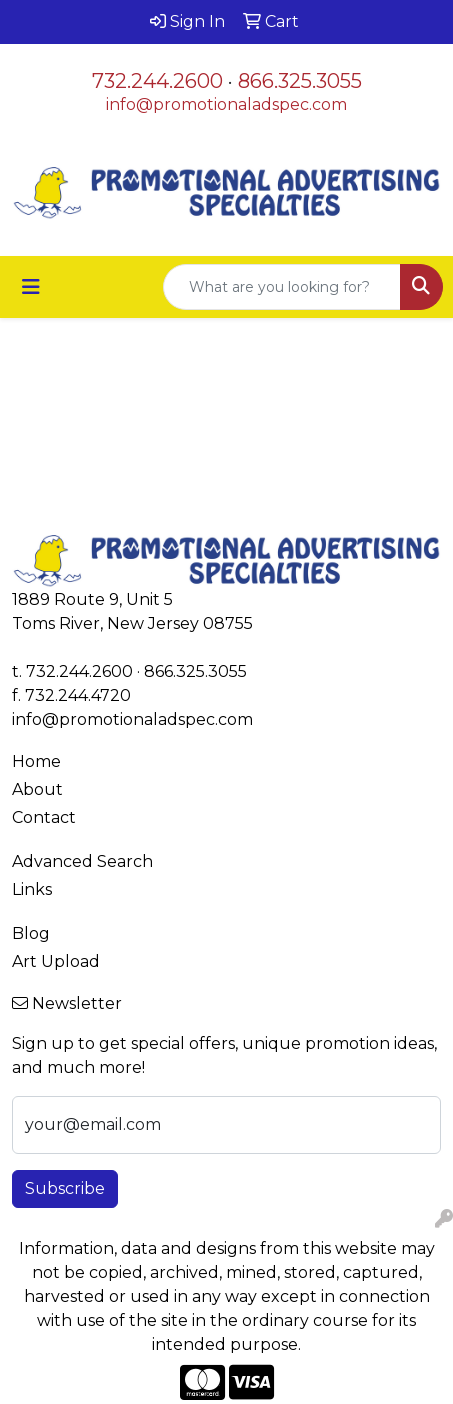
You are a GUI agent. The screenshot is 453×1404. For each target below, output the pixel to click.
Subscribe (65, 1188)
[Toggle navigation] (31, 287)
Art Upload (56, 961)
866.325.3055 (300, 81)
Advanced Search (82, 861)
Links (32, 889)
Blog (31, 933)
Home (36, 761)
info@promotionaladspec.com (226, 104)
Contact (44, 817)
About (37, 789)
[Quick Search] (282, 287)
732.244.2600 (157, 81)
